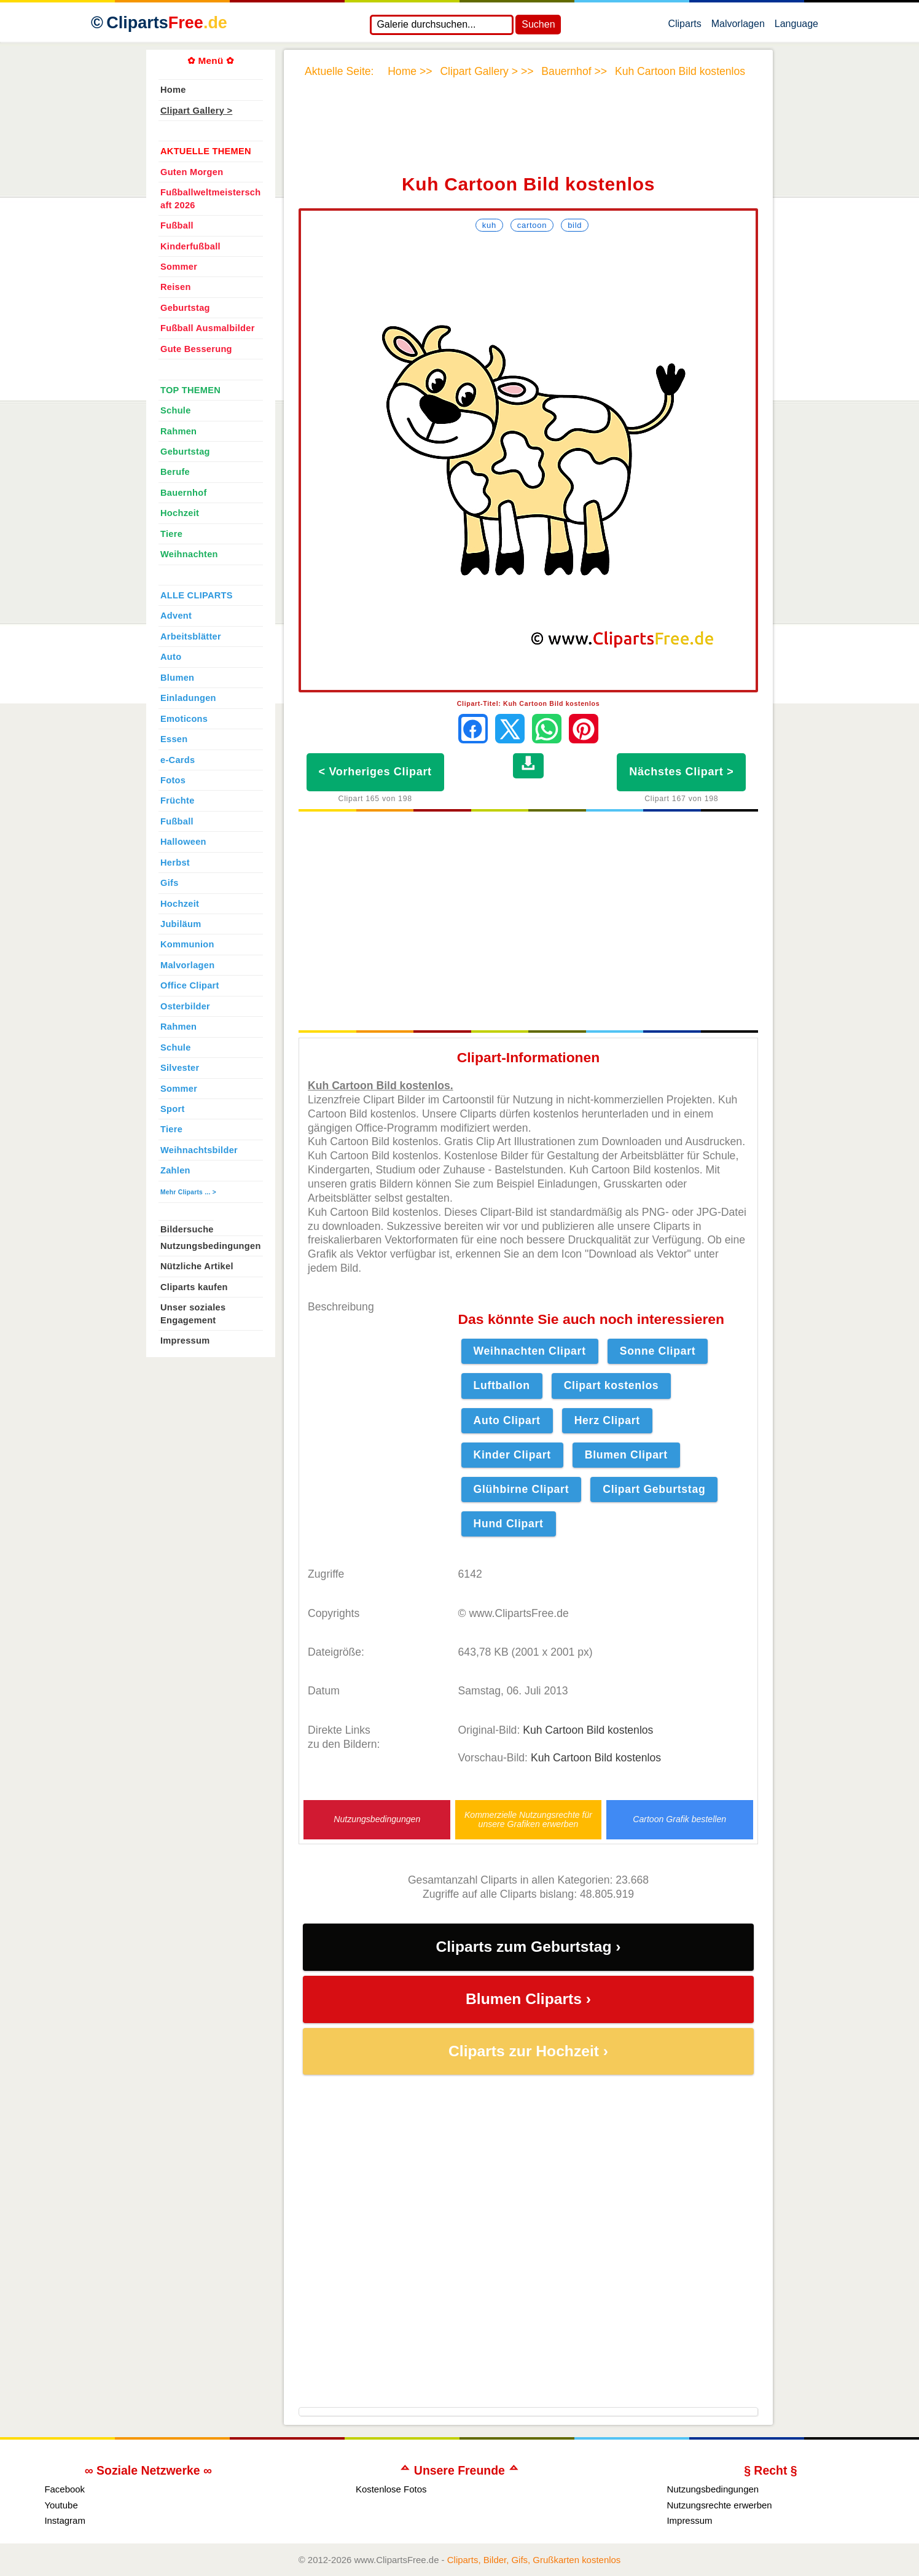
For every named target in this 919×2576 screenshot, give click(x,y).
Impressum (185, 1340)
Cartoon (532, 225)
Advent (176, 616)
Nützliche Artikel (196, 1266)
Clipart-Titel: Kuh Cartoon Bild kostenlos (528, 703)
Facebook (64, 2489)
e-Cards (177, 760)
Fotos (173, 780)
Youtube (60, 2505)
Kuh (489, 225)
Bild (575, 225)
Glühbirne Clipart (521, 1489)
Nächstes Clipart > (681, 771)
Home (173, 90)
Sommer (178, 267)
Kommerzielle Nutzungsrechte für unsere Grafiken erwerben (528, 1820)
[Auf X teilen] (510, 728)
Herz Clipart (607, 1420)
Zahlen (175, 1170)
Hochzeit (179, 513)
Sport (172, 1109)
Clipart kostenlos (611, 1385)
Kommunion (187, 944)
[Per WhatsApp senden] (546, 728)
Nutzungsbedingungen (377, 1819)
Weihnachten (189, 554)
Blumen (177, 678)
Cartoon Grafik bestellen (679, 1819)
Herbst (175, 862)
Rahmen (178, 431)
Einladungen (188, 698)
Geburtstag (185, 308)
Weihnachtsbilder (199, 1150)
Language (796, 26)
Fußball (177, 225)
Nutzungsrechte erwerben (719, 2505)
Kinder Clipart (512, 1455)
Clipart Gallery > (196, 110)
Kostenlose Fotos (391, 2489)
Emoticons (184, 719)
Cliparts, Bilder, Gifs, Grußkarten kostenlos (534, 2559)
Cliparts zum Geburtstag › (528, 1946)
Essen (173, 739)
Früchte (177, 800)
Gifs (169, 883)
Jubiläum (180, 924)
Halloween (183, 842)
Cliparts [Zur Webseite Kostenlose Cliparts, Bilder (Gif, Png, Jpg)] (166, 23)
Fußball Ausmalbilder (207, 328)
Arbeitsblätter (190, 636)
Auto (170, 657)
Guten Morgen (191, 172)
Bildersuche (187, 1229)
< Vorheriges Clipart (375, 771)
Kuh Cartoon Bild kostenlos (588, 1730)
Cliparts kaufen (194, 1287)
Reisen (175, 287)
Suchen (538, 24)
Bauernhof (183, 493)
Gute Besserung (196, 349)
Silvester (179, 1068)
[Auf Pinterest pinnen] (583, 728)
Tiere (171, 534)
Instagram (64, 2520)
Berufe (175, 472)
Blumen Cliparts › (528, 1999)
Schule (175, 410)
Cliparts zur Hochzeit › (528, 2051)
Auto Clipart (507, 1420)
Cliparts (684, 26)
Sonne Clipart (658, 1351)
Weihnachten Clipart (530, 1351)
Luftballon (502, 1385)
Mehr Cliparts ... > (188, 1192)
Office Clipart (189, 985)
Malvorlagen (738, 26)
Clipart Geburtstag (654, 1489)
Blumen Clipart (626, 1455)
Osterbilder (185, 1006)
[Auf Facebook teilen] (473, 728)
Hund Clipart (509, 1523)
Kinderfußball (190, 246)
